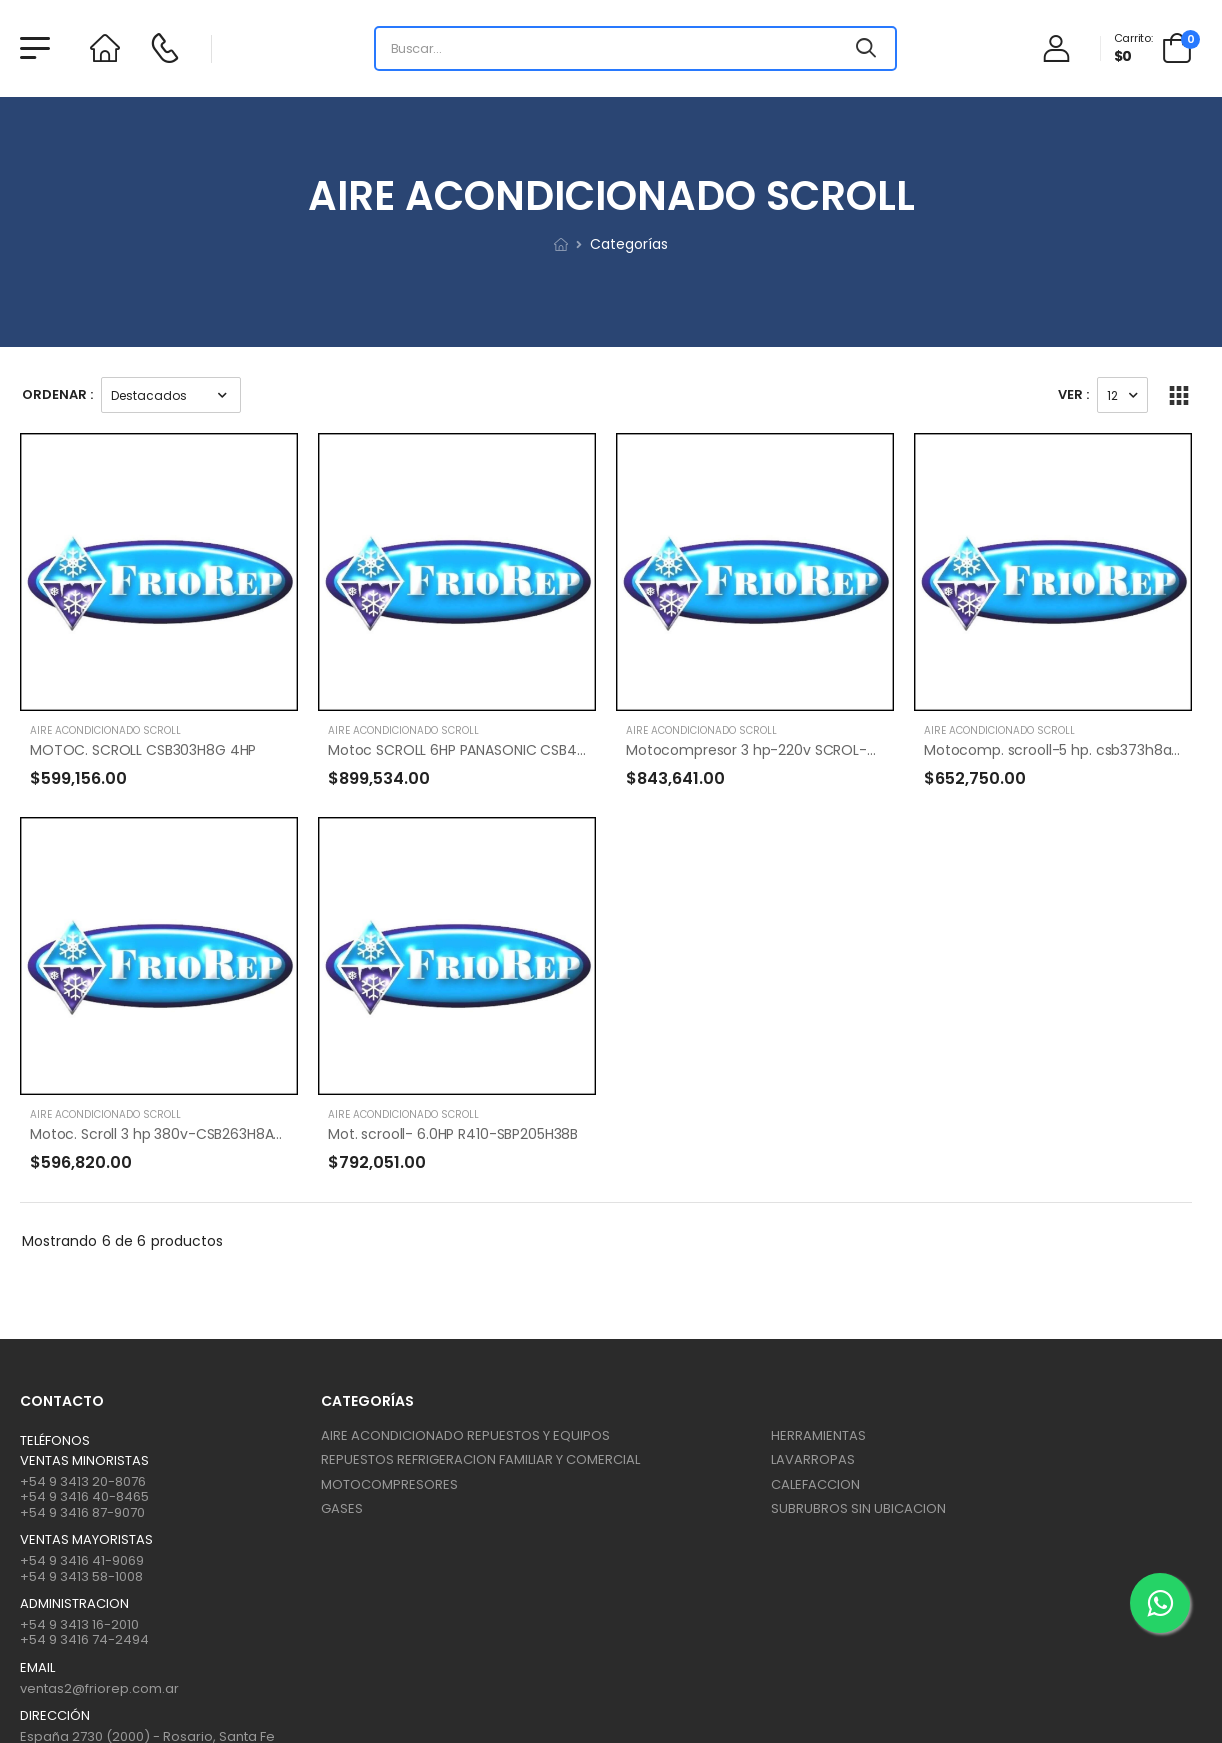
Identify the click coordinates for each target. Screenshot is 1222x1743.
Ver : (1073, 394)
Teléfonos (55, 1441)
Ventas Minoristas (84, 1461)
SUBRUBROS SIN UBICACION (858, 1508)
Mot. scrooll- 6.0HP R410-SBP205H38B (453, 1134)
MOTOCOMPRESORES (389, 1484)
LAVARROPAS (813, 1459)
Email (37, 1668)
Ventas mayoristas (86, 1540)
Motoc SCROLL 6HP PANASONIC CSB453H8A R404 (493, 750)
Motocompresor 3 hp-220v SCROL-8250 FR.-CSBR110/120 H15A (833, 750)
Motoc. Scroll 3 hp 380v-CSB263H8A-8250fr (177, 1134)
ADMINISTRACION (74, 1604)
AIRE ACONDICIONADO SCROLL (105, 730)
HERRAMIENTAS (818, 1435)
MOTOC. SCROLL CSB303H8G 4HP (143, 750)
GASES (342, 1508)
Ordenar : (57, 394)
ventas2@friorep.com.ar (99, 1688)
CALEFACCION (815, 1484)
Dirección (55, 1716)
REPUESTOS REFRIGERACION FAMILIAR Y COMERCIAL (480, 1459)
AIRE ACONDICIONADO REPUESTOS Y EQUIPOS (465, 1435)
